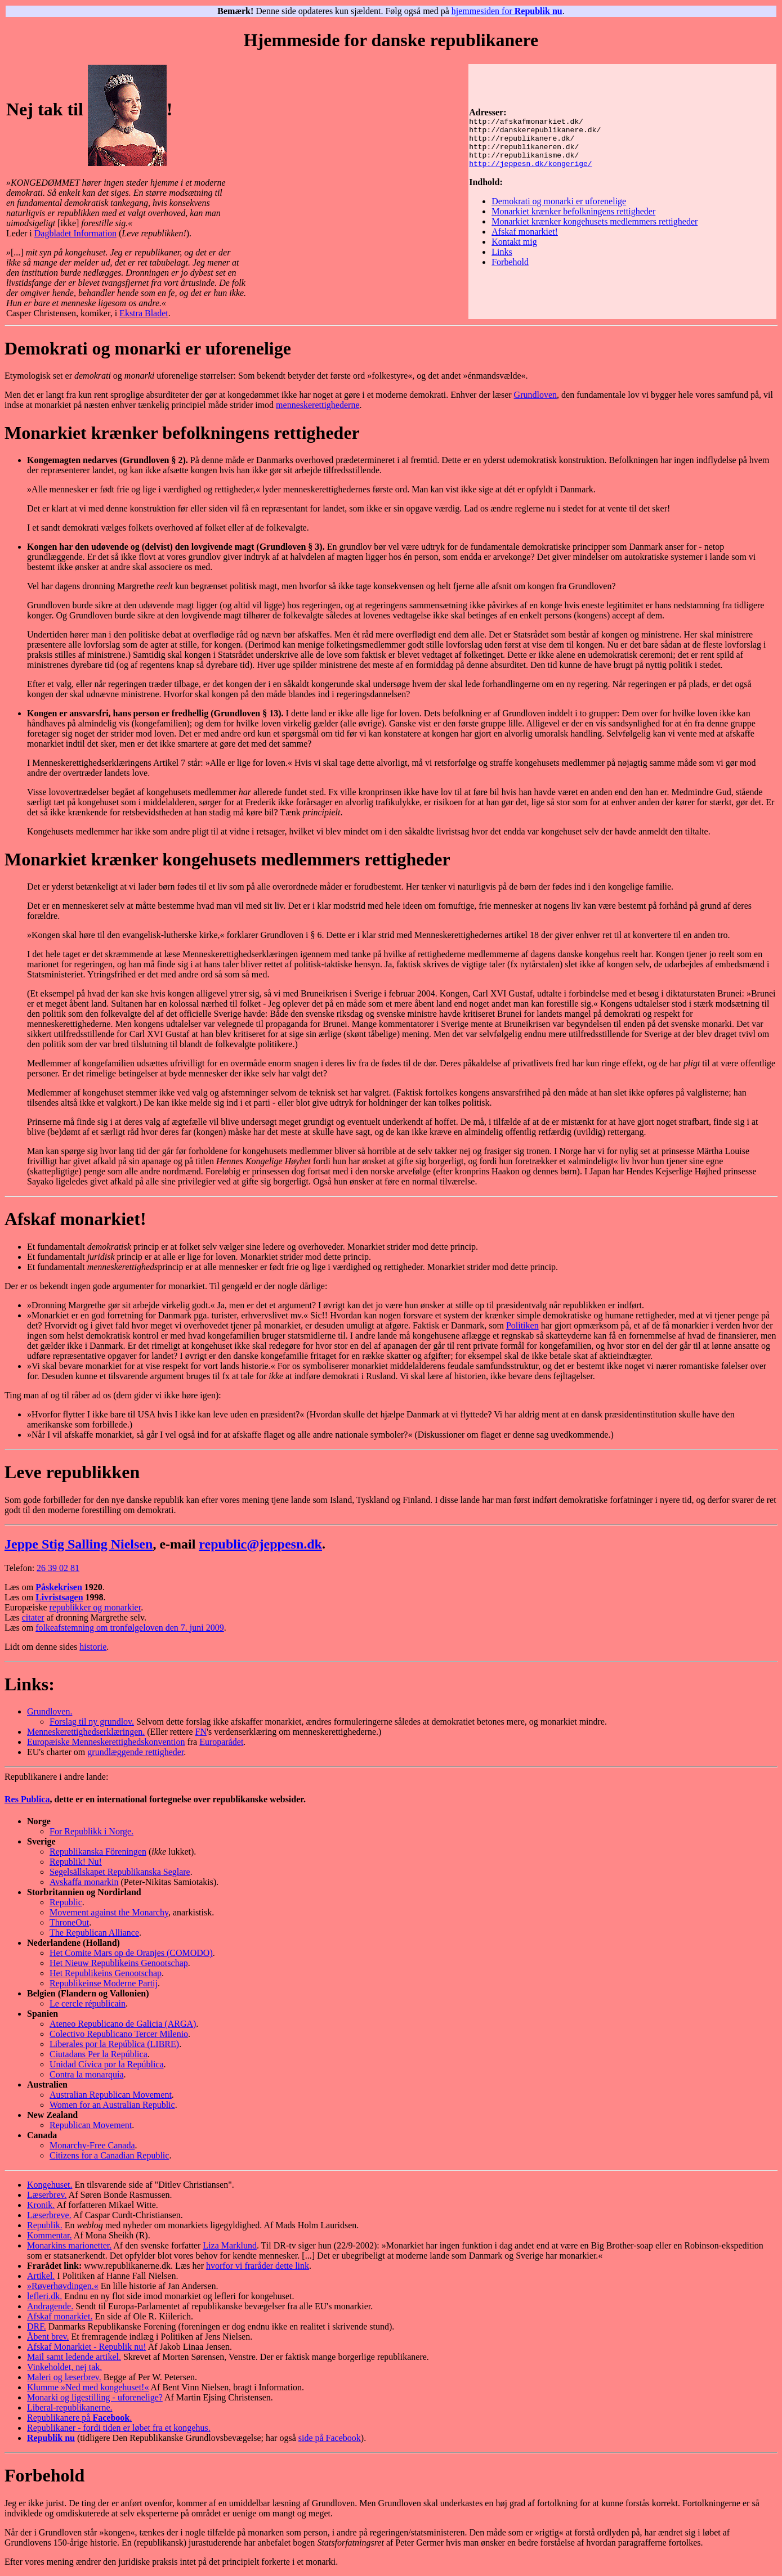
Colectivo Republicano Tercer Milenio (119, 2034)
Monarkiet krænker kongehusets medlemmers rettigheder (594, 226)
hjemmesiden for (507, 11)
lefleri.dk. (44, 2296)
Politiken (522, 1325)
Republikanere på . (79, 2417)
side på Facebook (329, 2438)
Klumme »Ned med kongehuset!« (88, 2387)
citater (33, 1617)
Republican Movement (91, 2125)
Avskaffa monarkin (84, 1882)
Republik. (44, 2225)
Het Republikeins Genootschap (106, 1973)
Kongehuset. (49, 2184)
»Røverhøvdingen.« (63, 2286)
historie (92, 1646)
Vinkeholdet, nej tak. (64, 2367)
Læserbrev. (47, 2195)
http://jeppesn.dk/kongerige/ (530, 168)
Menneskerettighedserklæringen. (86, 1731)
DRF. (36, 2326)
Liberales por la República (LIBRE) (114, 2044)
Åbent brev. (48, 2336)
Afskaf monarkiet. (59, 2316)
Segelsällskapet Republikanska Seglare (120, 1872)
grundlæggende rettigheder (135, 1752)
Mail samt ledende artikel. (74, 2357)
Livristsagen (59, 1597)
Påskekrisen (58, 1587)
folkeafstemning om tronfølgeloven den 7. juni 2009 (129, 1627)
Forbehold (510, 267)
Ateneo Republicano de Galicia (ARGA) (123, 2024)
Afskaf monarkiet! (524, 236)
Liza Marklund (230, 2245)
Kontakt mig (514, 247)
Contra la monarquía (87, 2074)
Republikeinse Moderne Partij (104, 1983)
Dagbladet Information (75, 233)
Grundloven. (49, 1711)
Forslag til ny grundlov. (92, 1721)
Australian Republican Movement (111, 2094)
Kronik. (41, 2205)
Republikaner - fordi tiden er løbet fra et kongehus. (119, 2428)
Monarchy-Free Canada (92, 2145)
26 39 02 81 (58, 1568)
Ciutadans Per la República (99, 2054)
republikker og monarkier (95, 1607)
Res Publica (27, 1799)
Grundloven (535, 395)
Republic (66, 1902)
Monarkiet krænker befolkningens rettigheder (573, 216)
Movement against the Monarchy (109, 1912)
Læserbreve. (49, 2215)
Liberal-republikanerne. (69, 2407)
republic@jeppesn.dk (260, 1544)
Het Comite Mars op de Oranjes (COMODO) (131, 1953)
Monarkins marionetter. (69, 2245)
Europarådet (221, 1742)
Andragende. (50, 2306)
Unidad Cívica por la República (107, 2064)
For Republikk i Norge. (91, 1831)
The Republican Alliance (94, 1932)
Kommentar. (49, 2235)
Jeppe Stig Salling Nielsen (79, 1544)
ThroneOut (69, 1922)
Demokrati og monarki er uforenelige (558, 206)
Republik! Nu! (76, 1861)
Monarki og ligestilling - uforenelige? (95, 2397)
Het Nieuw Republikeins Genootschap (119, 1963)
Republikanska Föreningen (98, 1851)
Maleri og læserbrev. (64, 2377)
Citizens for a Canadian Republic (109, 2155)
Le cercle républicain (88, 2003)
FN (201, 1731)
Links (501, 257)
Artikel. (41, 2276)
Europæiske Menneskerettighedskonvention (106, 1742)
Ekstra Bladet (143, 313)
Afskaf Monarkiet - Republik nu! (86, 2346)
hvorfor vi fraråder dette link (257, 2265)
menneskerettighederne (317, 405)
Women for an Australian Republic (112, 2105)
